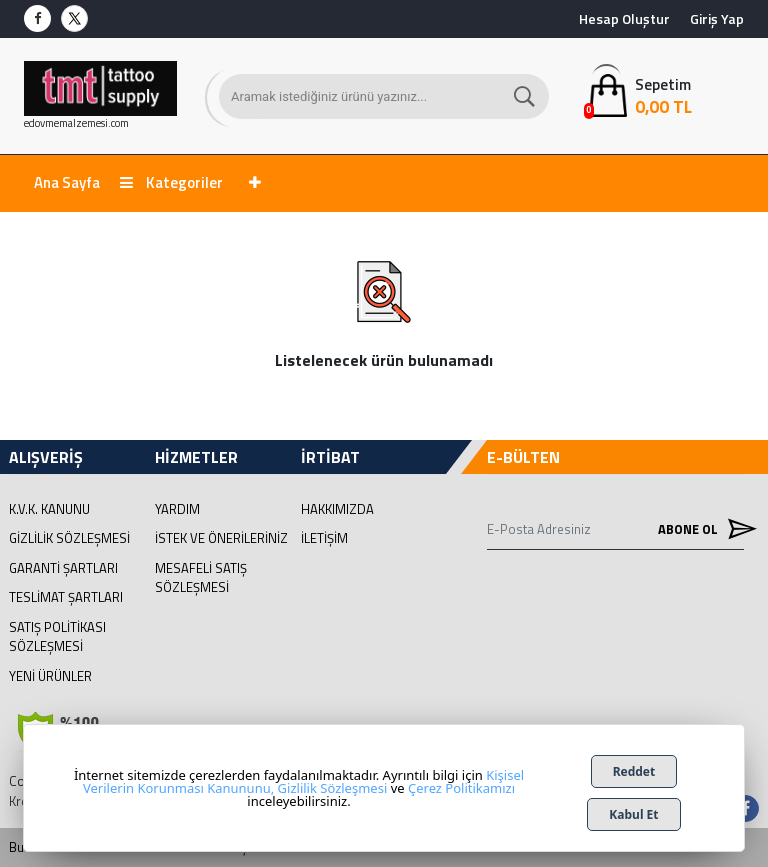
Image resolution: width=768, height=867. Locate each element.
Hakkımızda (337, 509)
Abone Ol (701, 529)
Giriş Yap (717, 18)
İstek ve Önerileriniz (221, 538)
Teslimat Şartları (66, 597)
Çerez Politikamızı (461, 788)
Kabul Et (633, 814)
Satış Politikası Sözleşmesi (57, 637)
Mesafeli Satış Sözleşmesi (201, 578)
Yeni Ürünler (50, 676)
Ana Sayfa (67, 182)
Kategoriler (171, 182)
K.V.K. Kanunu (49, 509)
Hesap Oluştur (624, 18)
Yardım (177, 509)
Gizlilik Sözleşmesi (69, 538)
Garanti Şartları (63, 568)
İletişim (324, 538)
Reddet (634, 771)
